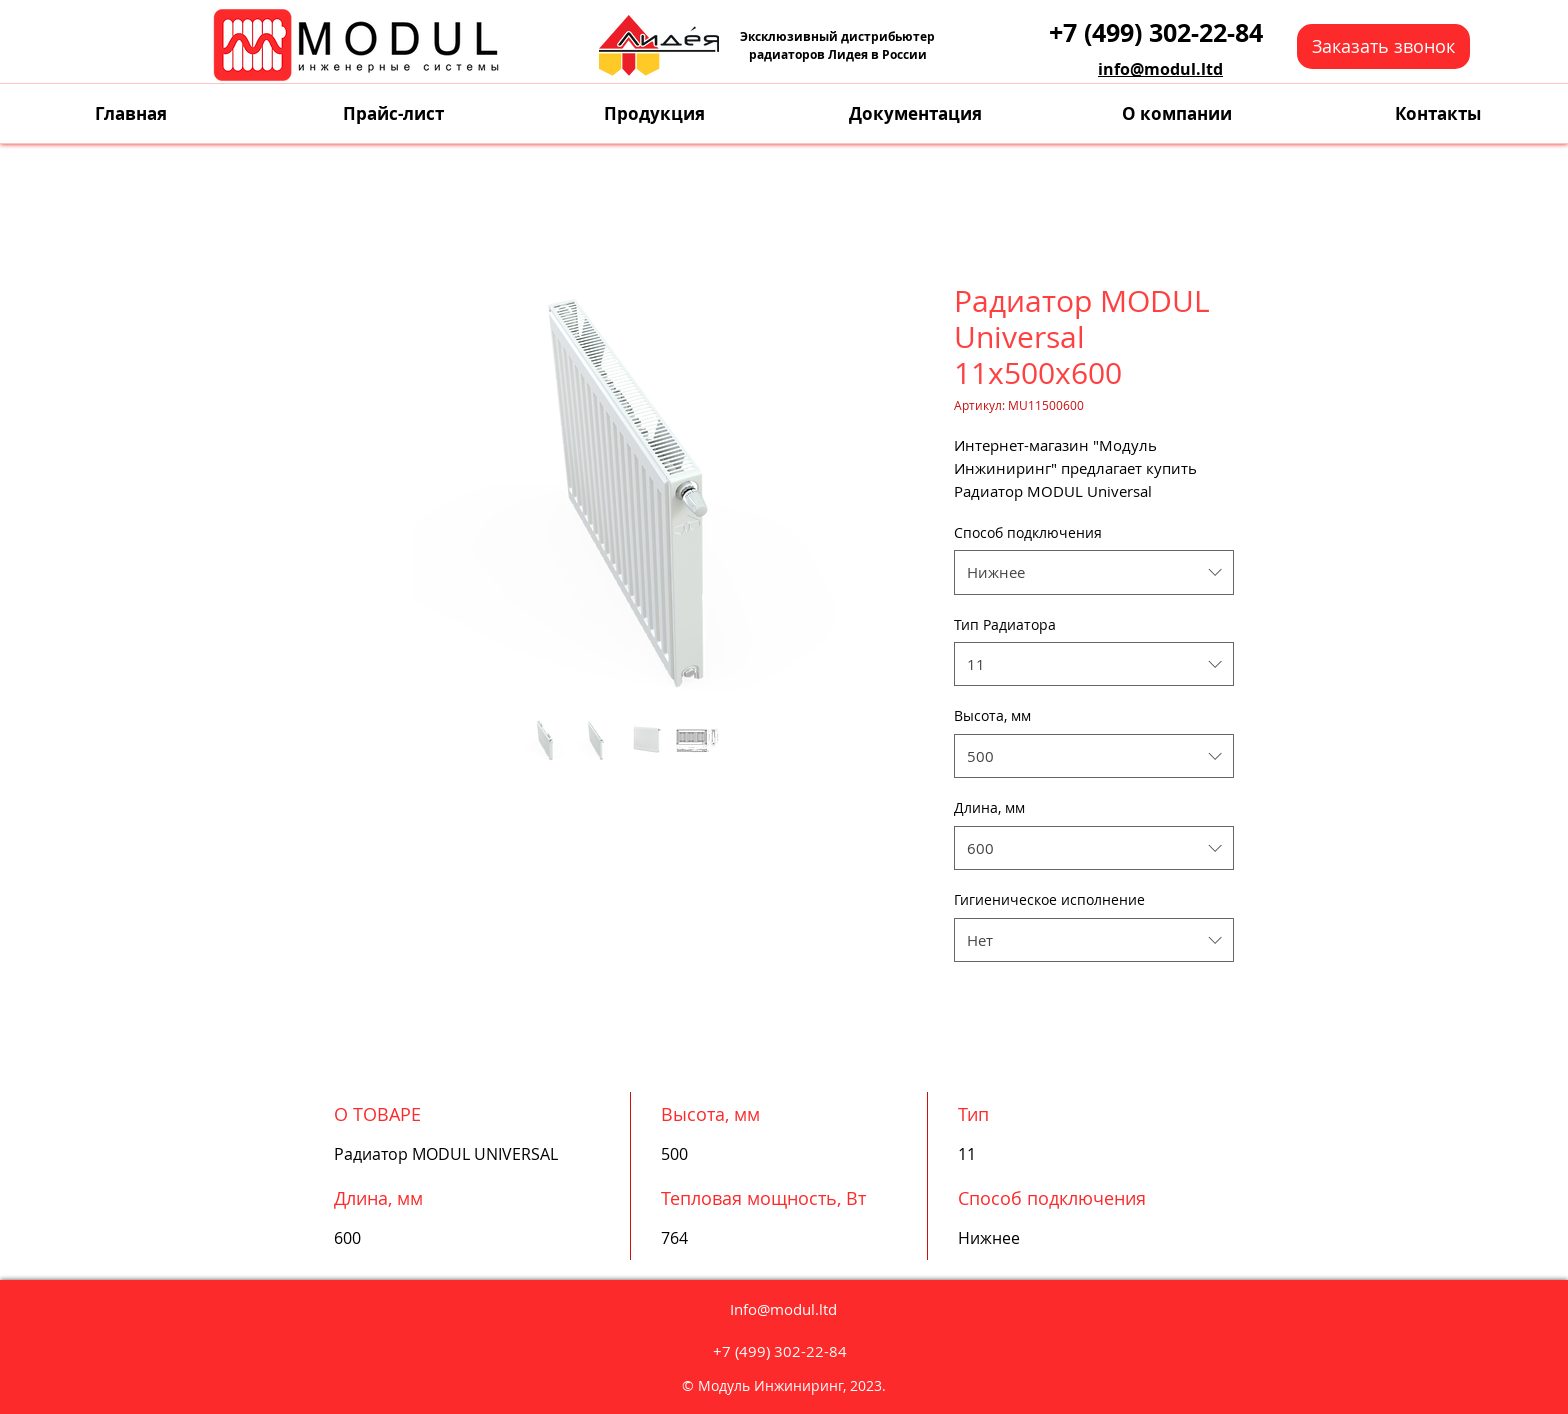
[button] (1383, 46)
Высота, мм (992, 715)
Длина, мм (989, 807)
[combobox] (1094, 572)
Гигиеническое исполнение (1049, 899)
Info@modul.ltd (783, 1309)
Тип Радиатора (1005, 624)
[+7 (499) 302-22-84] (1155, 32)
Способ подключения (1028, 532)
